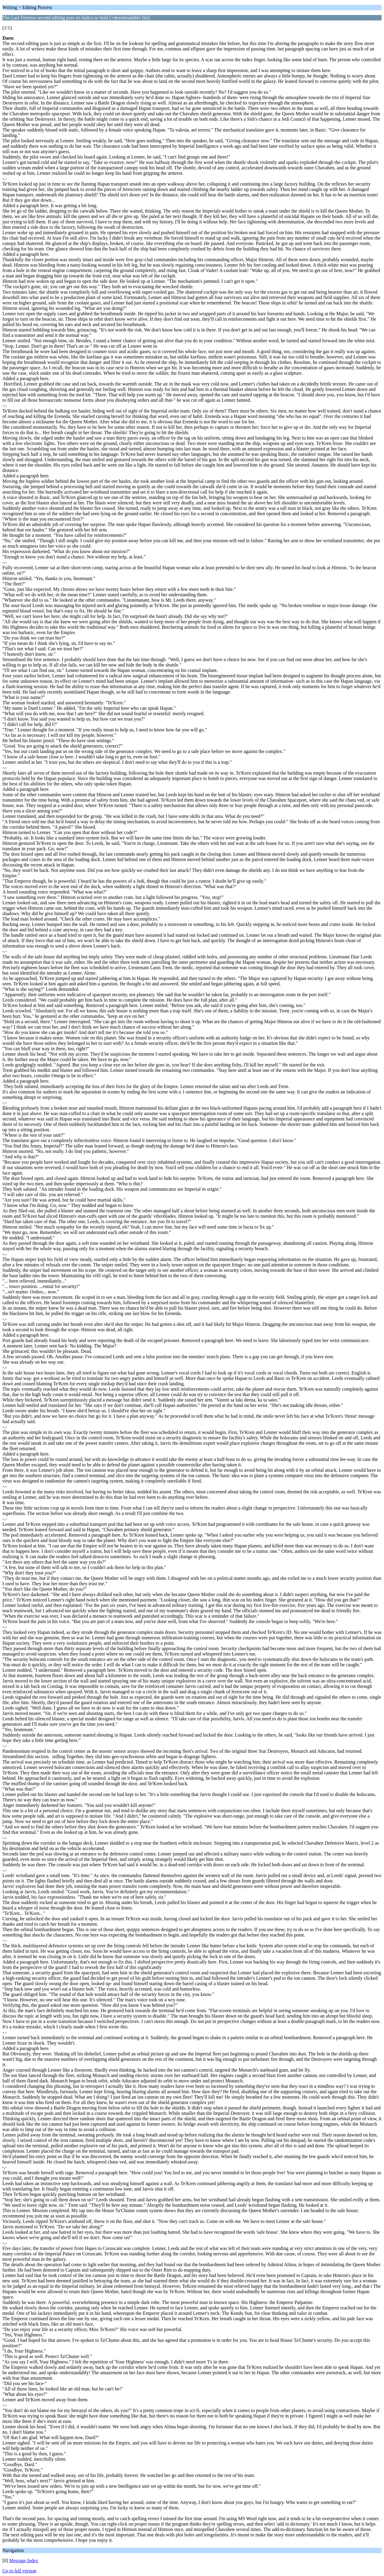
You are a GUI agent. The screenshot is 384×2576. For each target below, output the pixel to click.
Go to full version (19, 2570)
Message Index (23, 2560)
